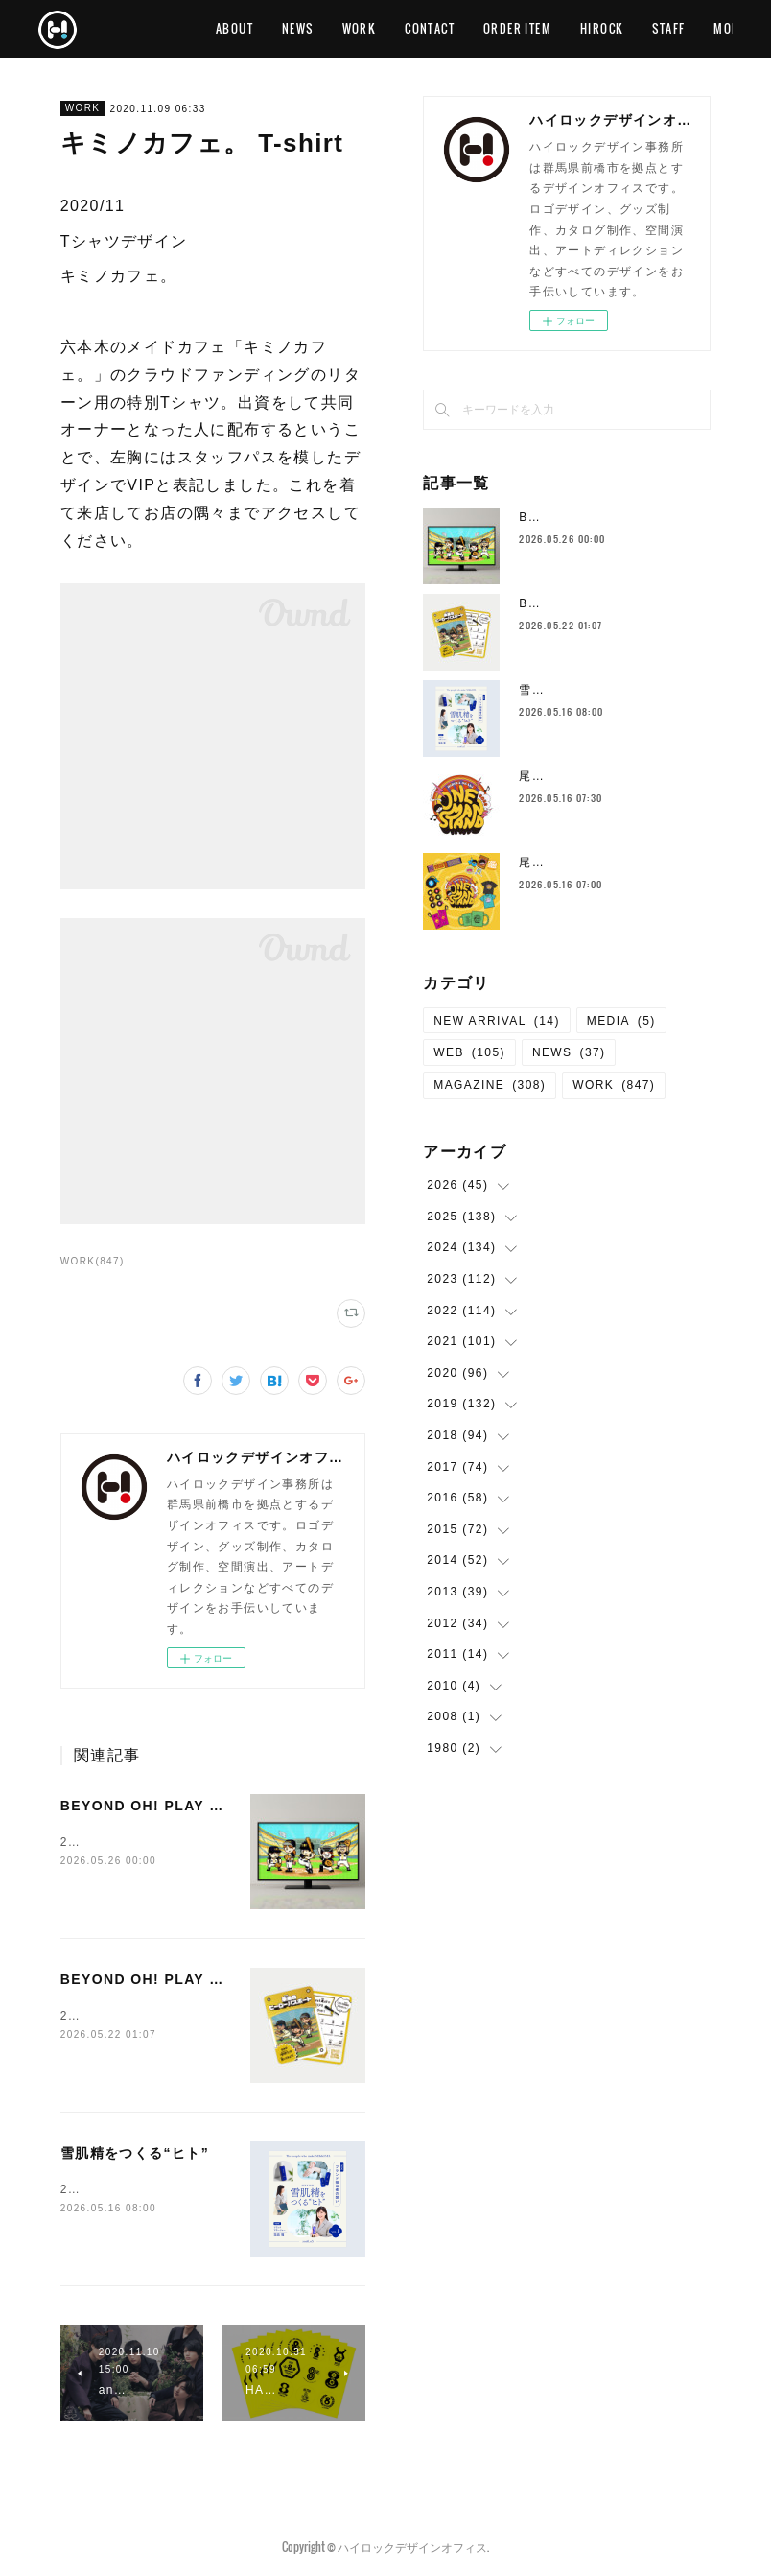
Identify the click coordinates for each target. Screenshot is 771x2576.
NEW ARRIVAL (496, 1021)
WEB (469, 1052)
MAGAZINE (489, 1085)
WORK (465, 28)
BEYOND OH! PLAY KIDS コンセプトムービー (227, 1805)
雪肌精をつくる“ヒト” (134, 2153)
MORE (702, 28)
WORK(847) (92, 1261)
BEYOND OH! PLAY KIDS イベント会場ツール (227, 1979)
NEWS (403, 28)
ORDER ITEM (623, 28)
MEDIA (621, 1021)
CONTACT (536, 28)
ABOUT (340, 28)
